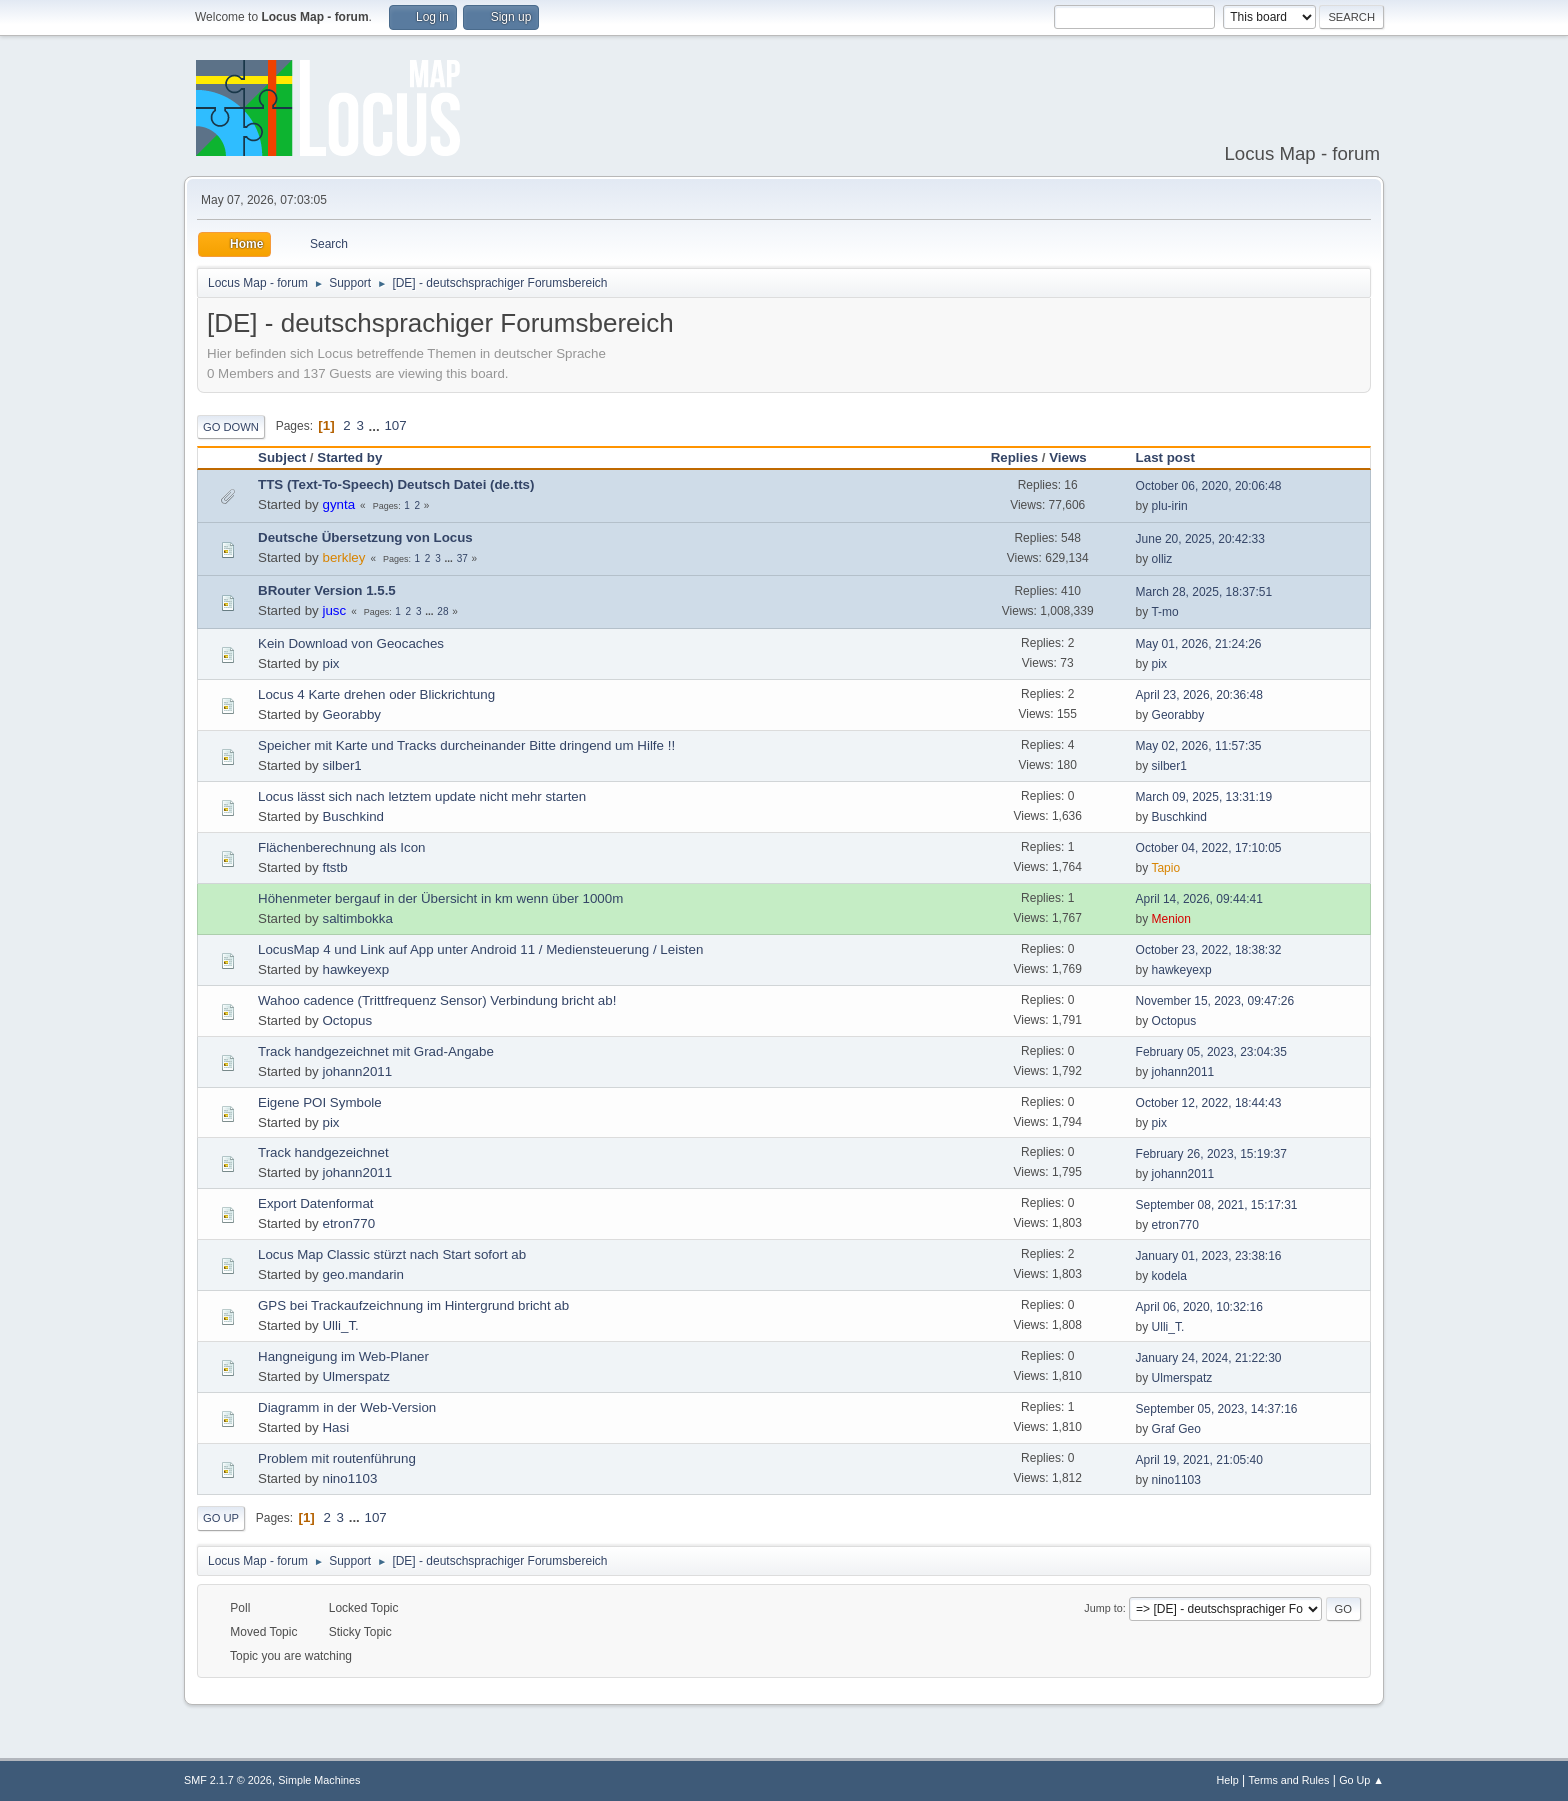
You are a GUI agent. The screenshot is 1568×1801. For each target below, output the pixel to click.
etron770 (348, 1223)
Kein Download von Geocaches (351, 643)
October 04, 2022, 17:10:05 (1209, 848)
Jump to (1103, 1608)
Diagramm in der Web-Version (347, 1407)
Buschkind (353, 816)
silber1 (341, 765)
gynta (338, 504)
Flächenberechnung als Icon (341, 847)
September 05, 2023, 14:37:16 (1217, 1409)
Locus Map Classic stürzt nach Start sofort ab (392, 1254)
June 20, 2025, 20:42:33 (1200, 539)
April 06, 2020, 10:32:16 (1199, 1307)
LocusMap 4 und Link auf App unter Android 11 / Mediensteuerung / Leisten (480, 949)
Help (1228, 1780)
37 (462, 558)
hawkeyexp (355, 969)
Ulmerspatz (355, 1376)
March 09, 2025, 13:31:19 (1204, 797)
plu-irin (1170, 506)
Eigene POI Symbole (320, 1102)
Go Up (221, 1518)
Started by (349, 457)
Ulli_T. (340, 1325)
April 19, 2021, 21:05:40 (1199, 1460)
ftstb (334, 867)
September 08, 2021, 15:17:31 (1217, 1205)
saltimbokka (357, 918)
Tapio (1165, 868)
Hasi (335, 1427)
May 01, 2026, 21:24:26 (1199, 644)
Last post (1165, 457)
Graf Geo (1176, 1429)
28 (442, 611)
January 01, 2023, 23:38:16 (1209, 1256)
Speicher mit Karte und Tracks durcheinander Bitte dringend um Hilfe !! (466, 745)
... (376, 425)
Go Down (231, 427)
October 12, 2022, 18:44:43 (1209, 1103)
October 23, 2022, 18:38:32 (1209, 950)
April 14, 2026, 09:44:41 (1199, 899)
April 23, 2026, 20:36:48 (1199, 695)
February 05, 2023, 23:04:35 (1211, 1052)
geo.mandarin (363, 1274)
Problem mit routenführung (337, 1458)
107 (395, 425)
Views (1077, 457)
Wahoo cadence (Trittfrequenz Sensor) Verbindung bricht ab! (437, 1000)
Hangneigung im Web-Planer (343, 1356)
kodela (1169, 1276)
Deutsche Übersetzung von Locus (365, 537)
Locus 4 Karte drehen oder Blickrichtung (376, 694)
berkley (343, 557)
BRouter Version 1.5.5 (327, 590)
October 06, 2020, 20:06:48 (1209, 486)
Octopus (347, 1020)
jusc (334, 610)
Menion (1171, 919)
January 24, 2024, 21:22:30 (1209, 1358)
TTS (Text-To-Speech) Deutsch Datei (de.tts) (396, 484)
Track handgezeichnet (323, 1152)
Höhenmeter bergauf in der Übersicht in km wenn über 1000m (440, 898)
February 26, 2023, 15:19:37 (1211, 1154)
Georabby (351, 714)
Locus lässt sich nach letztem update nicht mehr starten (422, 796)
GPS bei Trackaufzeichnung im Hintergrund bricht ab (413, 1305)
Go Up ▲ (1361, 1780)
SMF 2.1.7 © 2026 (228, 1780)
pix (330, 663)
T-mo (1164, 612)
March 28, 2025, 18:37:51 (1204, 592)
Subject (282, 457)
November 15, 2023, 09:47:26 (1215, 1001)
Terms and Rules (1289, 1780)
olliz (1162, 559)
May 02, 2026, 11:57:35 (1199, 746)
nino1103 (349, 1478)
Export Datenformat (316, 1203)
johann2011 (357, 1071)
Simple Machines (319, 1780)
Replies (1014, 457)
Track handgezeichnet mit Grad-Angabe (376, 1051)
